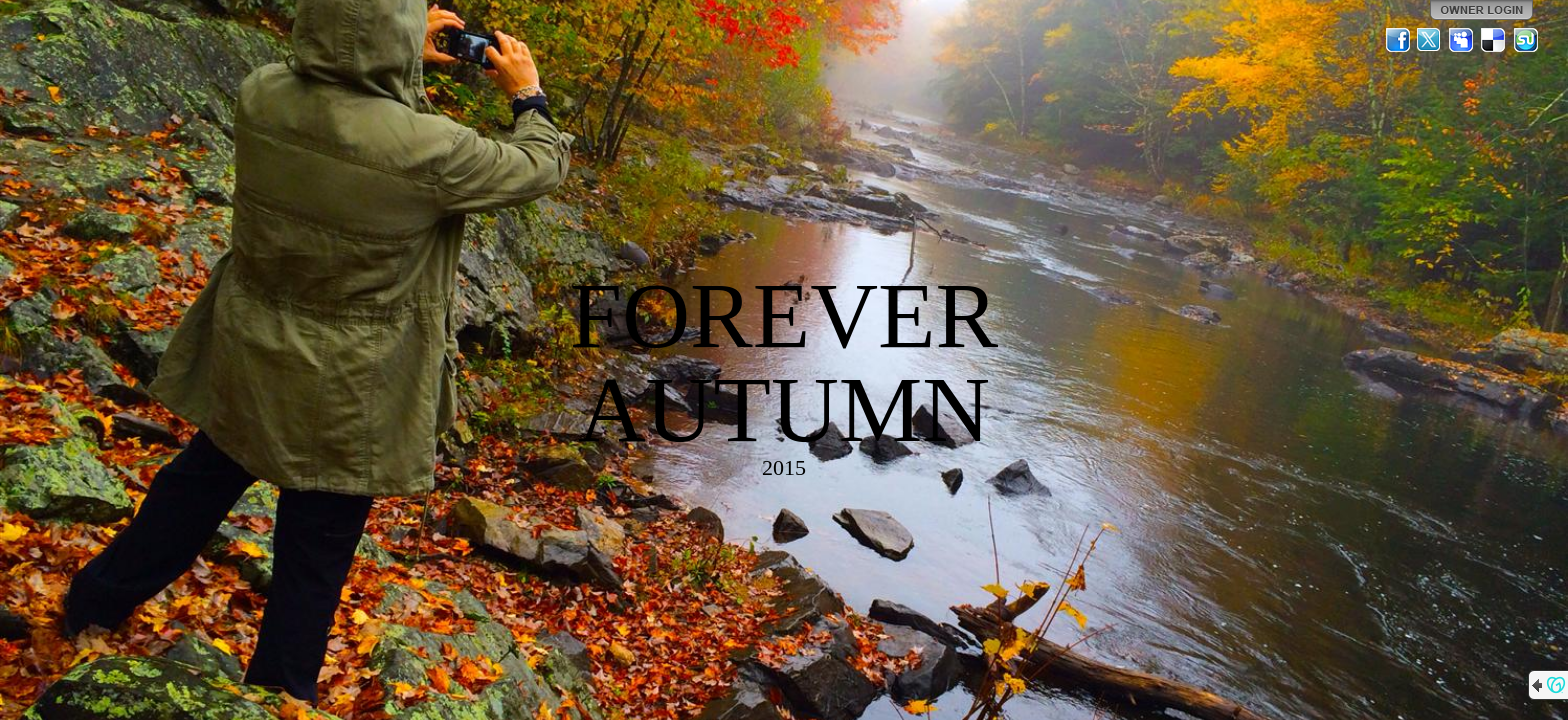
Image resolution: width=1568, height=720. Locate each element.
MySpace (1462, 40)
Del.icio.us (1494, 40)
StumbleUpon (1526, 40)
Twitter (1430, 40)
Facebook (1398, 40)
